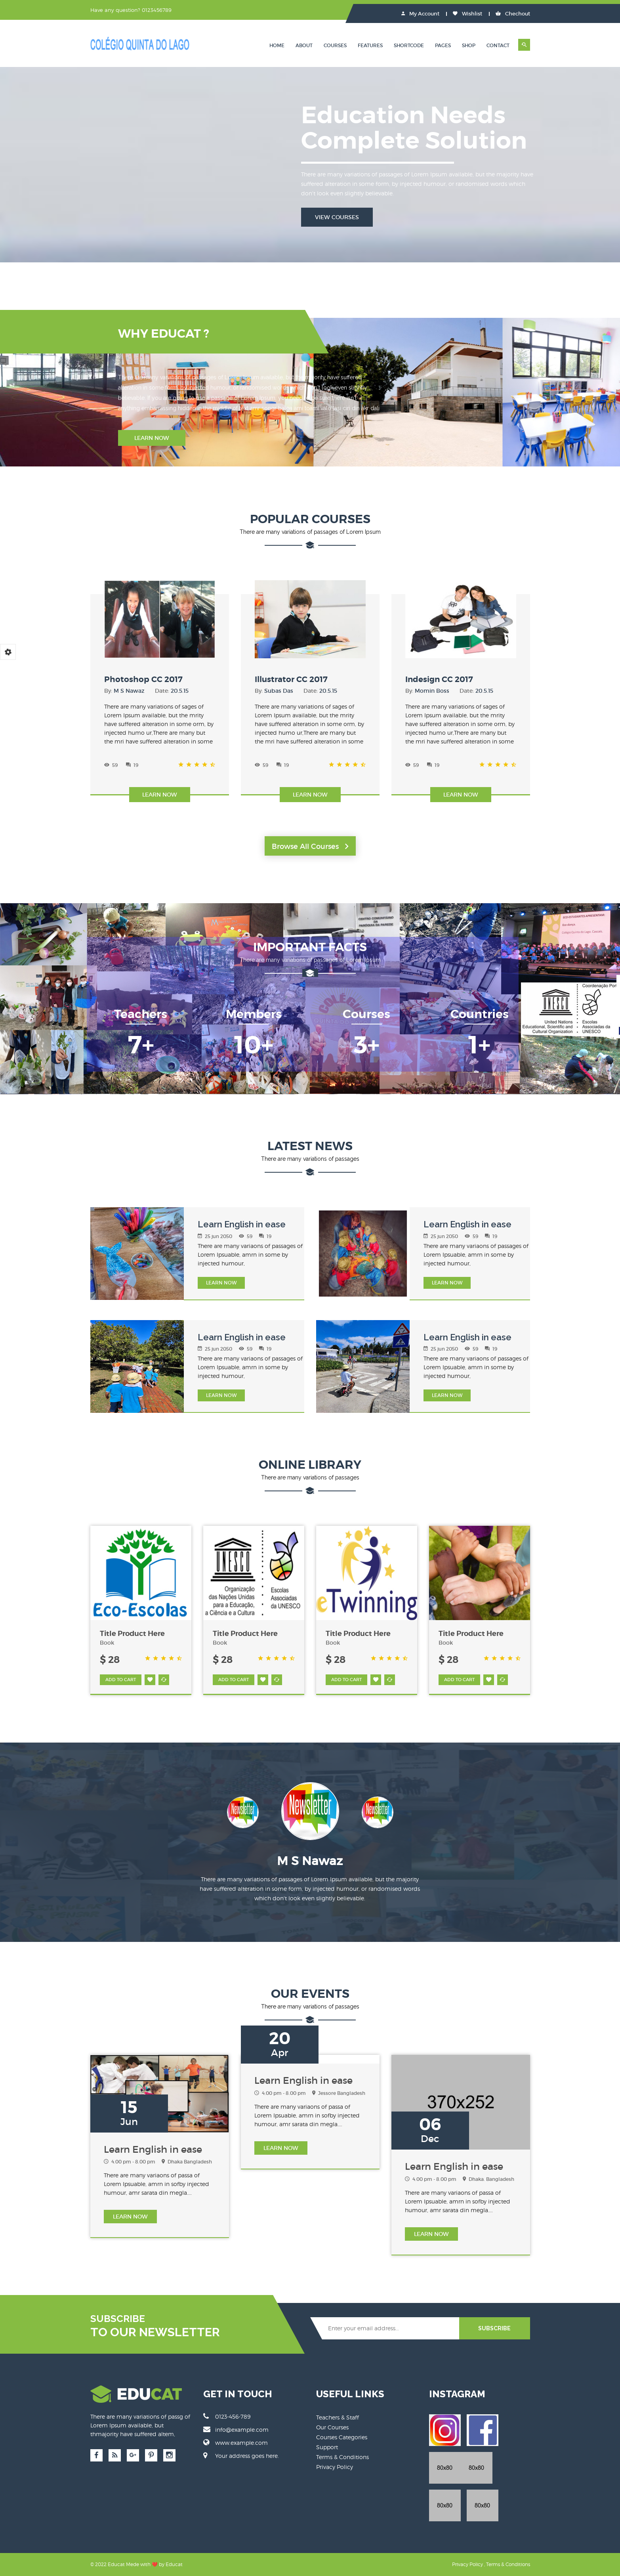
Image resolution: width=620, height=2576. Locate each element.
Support (327, 2447)
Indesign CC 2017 (439, 679)
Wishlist (467, 13)
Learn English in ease (242, 1224)
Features (370, 45)
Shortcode (409, 45)
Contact (497, 45)
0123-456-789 (226, 2416)
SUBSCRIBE (494, 2328)
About (304, 45)
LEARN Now (221, 1283)
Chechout (513, 13)
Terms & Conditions (342, 2457)
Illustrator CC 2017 (291, 679)
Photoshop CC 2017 (143, 679)
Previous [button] (194, 1813)
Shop (468, 45)
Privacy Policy (334, 2466)
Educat (174, 2564)
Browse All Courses (310, 846)
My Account (420, 13)
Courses (335, 45)
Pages (443, 45)
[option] (310, 1817)
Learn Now (151, 437)
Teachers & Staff (337, 2417)
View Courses (337, 217)
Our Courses (332, 2427)
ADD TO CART (120, 1679)
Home (276, 45)
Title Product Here (132, 1633)
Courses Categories (341, 2437)
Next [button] (426, 1813)
